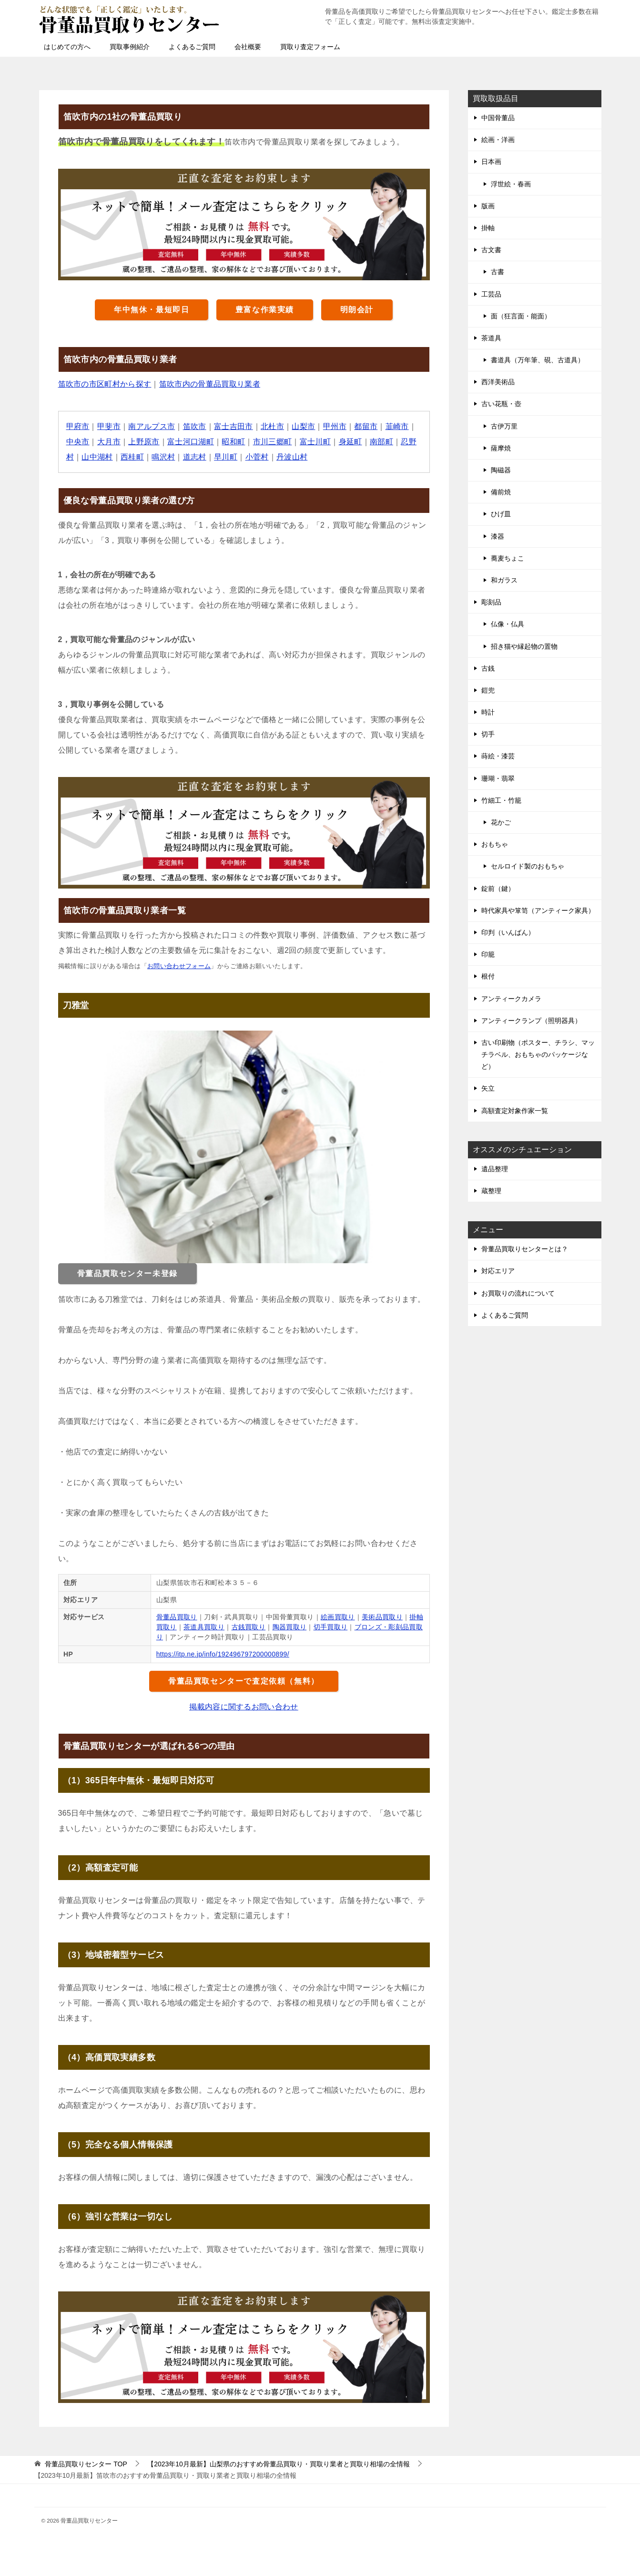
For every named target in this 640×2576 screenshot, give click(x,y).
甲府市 (78, 426)
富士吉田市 (234, 426)
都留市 (366, 426)
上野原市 (144, 442)
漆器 (497, 536)
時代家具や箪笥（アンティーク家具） (538, 910)
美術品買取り (382, 1617)
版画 (488, 206)
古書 (497, 272)
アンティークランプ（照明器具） (531, 1020)
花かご (501, 822)
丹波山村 (292, 457)
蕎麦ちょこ (507, 558)
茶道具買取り (203, 1627)
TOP (86, 2464)
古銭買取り (249, 1627)
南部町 (382, 442)
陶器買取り (290, 1627)
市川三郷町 (273, 442)
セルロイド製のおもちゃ (527, 866)
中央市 (78, 442)
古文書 (491, 250)
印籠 (488, 954)
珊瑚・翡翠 (498, 778)
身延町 (351, 442)
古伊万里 (504, 426)
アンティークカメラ (511, 998)
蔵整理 (491, 1191)
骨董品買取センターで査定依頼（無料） (243, 1681)
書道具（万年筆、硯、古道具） (537, 360)
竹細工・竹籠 (501, 800)
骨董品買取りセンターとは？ (524, 1249)
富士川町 (316, 442)
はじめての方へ (67, 47)
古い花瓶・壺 (501, 404)
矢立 (488, 1088)
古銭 (488, 668)
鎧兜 (488, 690)
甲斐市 (109, 426)
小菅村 (257, 457)
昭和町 (234, 442)
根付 (488, 976)
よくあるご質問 (192, 47)
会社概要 (247, 47)
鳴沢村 (163, 457)
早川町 (226, 457)
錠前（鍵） (498, 888)
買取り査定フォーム (310, 47)
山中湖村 (97, 457)
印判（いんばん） (508, 932)
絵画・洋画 (498, 139)
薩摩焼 (501, 448)
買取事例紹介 (130, 47)
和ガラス (504, 580)
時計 (488, 712)
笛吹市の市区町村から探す (105, 384)
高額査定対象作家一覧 (514, 1110)
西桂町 (132, 457)
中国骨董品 (498, 118)
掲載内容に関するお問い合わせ (244, 1707)
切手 (488, 734)
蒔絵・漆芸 (498, 756)
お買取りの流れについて (518, 1293)
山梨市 (304, 426)
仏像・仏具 (507, 624)
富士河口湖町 (191, 442)
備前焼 (501, 492)
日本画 (491, 161)
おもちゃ (494, 844)
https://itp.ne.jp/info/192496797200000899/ (223, 1654)
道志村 (195, 457)
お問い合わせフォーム (179, 966)
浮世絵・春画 (511, 184)
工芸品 (491, 294)
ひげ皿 (501, 514)
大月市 (109, 442)
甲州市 (335, 426)
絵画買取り (338, 1617)
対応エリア (498, 1271)
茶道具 (491, 338)
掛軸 (488, 228)
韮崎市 (398, 426)
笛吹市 (195, 426)
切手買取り (331, 1627)
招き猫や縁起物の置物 (524, 646)
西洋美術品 (498, 382)
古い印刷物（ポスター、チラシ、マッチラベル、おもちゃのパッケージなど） (538, 1054)
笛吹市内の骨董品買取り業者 (210, 384)
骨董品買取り (176, 1617)
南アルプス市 (152, 426)
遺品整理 (494, 1169)
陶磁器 (501, 470)
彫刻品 (491, 602)
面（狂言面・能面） (521, 316)
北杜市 (273, 426)
